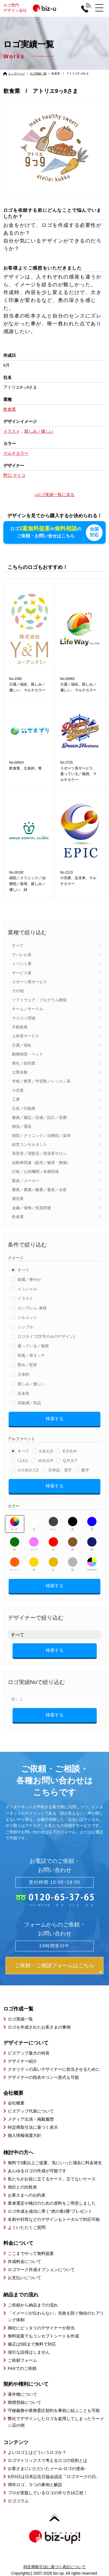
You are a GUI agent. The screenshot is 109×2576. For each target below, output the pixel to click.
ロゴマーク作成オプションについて (41, 2269)
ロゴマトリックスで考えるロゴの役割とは (47, 2460)
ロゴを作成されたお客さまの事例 (39, 2026)
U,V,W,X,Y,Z (28, 1470)
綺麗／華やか (29, 1279)
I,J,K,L (23, 1460)
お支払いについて (24, 2277)
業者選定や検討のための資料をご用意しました (52, 2202)
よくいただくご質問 (26, 2227)
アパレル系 (22, 954)
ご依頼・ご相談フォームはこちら (54, 1965)
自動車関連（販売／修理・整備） (41, 1162)
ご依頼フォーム (22, 2360)
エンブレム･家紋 (32, 1307)
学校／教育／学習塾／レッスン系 (41, 1081)
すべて (18, 945)
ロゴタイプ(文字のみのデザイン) (46, 1336)
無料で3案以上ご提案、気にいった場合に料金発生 (55, 2162)
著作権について (22, 2394)
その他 (18, 990)
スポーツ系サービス (29, 981)
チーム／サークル (27, 1008)
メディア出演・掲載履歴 (31, 2119)
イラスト (25, 1298)
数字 (85, 1470)
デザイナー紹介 (22, 2060)
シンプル (25, 1326)
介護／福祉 (22, 1045)
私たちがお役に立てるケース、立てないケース (52, 2178)
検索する (55, 1418)
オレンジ (15, 1564)
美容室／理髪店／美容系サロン (39, 1153)
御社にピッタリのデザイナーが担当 (41, 2327)
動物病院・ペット (27, 1054)
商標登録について (24, 2402)
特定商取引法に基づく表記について (54, 2567)
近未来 (23, 1393)
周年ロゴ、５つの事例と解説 (35, 2484)
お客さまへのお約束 (26, 2194)
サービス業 (22, 972)
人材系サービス (25, 1036)
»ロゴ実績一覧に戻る (54, 494)
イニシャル (27, 1288)
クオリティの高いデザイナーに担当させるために (54, 2069)
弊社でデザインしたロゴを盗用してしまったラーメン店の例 (56, 2421)
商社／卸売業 (23, 1063)
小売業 (18, 1090)
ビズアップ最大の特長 (29, 2052)
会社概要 (16, 2103)
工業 (16, 1099)
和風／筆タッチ (31, 1355)
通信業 (18, 1198)
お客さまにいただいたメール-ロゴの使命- (47, 2468)
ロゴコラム (18, 2500)
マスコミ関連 (23, 1018)
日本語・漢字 (60, 1470)
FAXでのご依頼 (22, 2368)
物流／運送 (22, 1126)
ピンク (34, 1544)
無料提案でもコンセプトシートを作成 (43, 2335)
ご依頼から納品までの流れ (33, 2304)
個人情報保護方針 (24, 2135)
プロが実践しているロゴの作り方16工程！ (48, 2492)
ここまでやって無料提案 (31, 2253)
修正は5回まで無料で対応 (32, 2343)
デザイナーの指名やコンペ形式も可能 (43, 2077)
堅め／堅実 (27, 1364)
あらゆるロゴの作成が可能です (37, 2170)
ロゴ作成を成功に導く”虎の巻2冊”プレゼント (50, 2211)
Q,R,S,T (70, 1460)
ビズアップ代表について (31, 2111)
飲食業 (18, 1216)
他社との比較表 (22, 2186)
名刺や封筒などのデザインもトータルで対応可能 (54, 2219)
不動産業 (20, 1026)
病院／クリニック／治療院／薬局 (41, 1135)
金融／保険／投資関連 (31, 1207)
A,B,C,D (46, 1451)
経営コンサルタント (29, 1144)
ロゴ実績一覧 (38, 73)
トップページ (16, 73)
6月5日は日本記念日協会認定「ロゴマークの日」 (54, 2476)
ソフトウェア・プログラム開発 (39, 999)
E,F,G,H (69, 1451)
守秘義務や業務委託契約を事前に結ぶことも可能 (54, 2410)
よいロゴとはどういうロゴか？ (37, 2452)
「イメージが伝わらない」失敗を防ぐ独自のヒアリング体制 (56, 2316)
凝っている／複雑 (33, 1345)
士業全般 (20, 1072)
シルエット (27, 1317)
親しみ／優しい (31, 1383)
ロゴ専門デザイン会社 (34, 8)
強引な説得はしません (29, 2351)
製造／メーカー (25, 1180)
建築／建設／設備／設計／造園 (39, 1117)
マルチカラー (91, 1564)
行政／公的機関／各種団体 (35, 1171)
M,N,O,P (45, 1460)
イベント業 (22, 963)
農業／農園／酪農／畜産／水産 (39, 1189)
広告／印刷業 (23, 1108)
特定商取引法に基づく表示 (33, 2127)
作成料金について (24, 2261)
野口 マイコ (14, 475)
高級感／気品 (29, 1402)
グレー (53, 1523)
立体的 (23, 1374)
